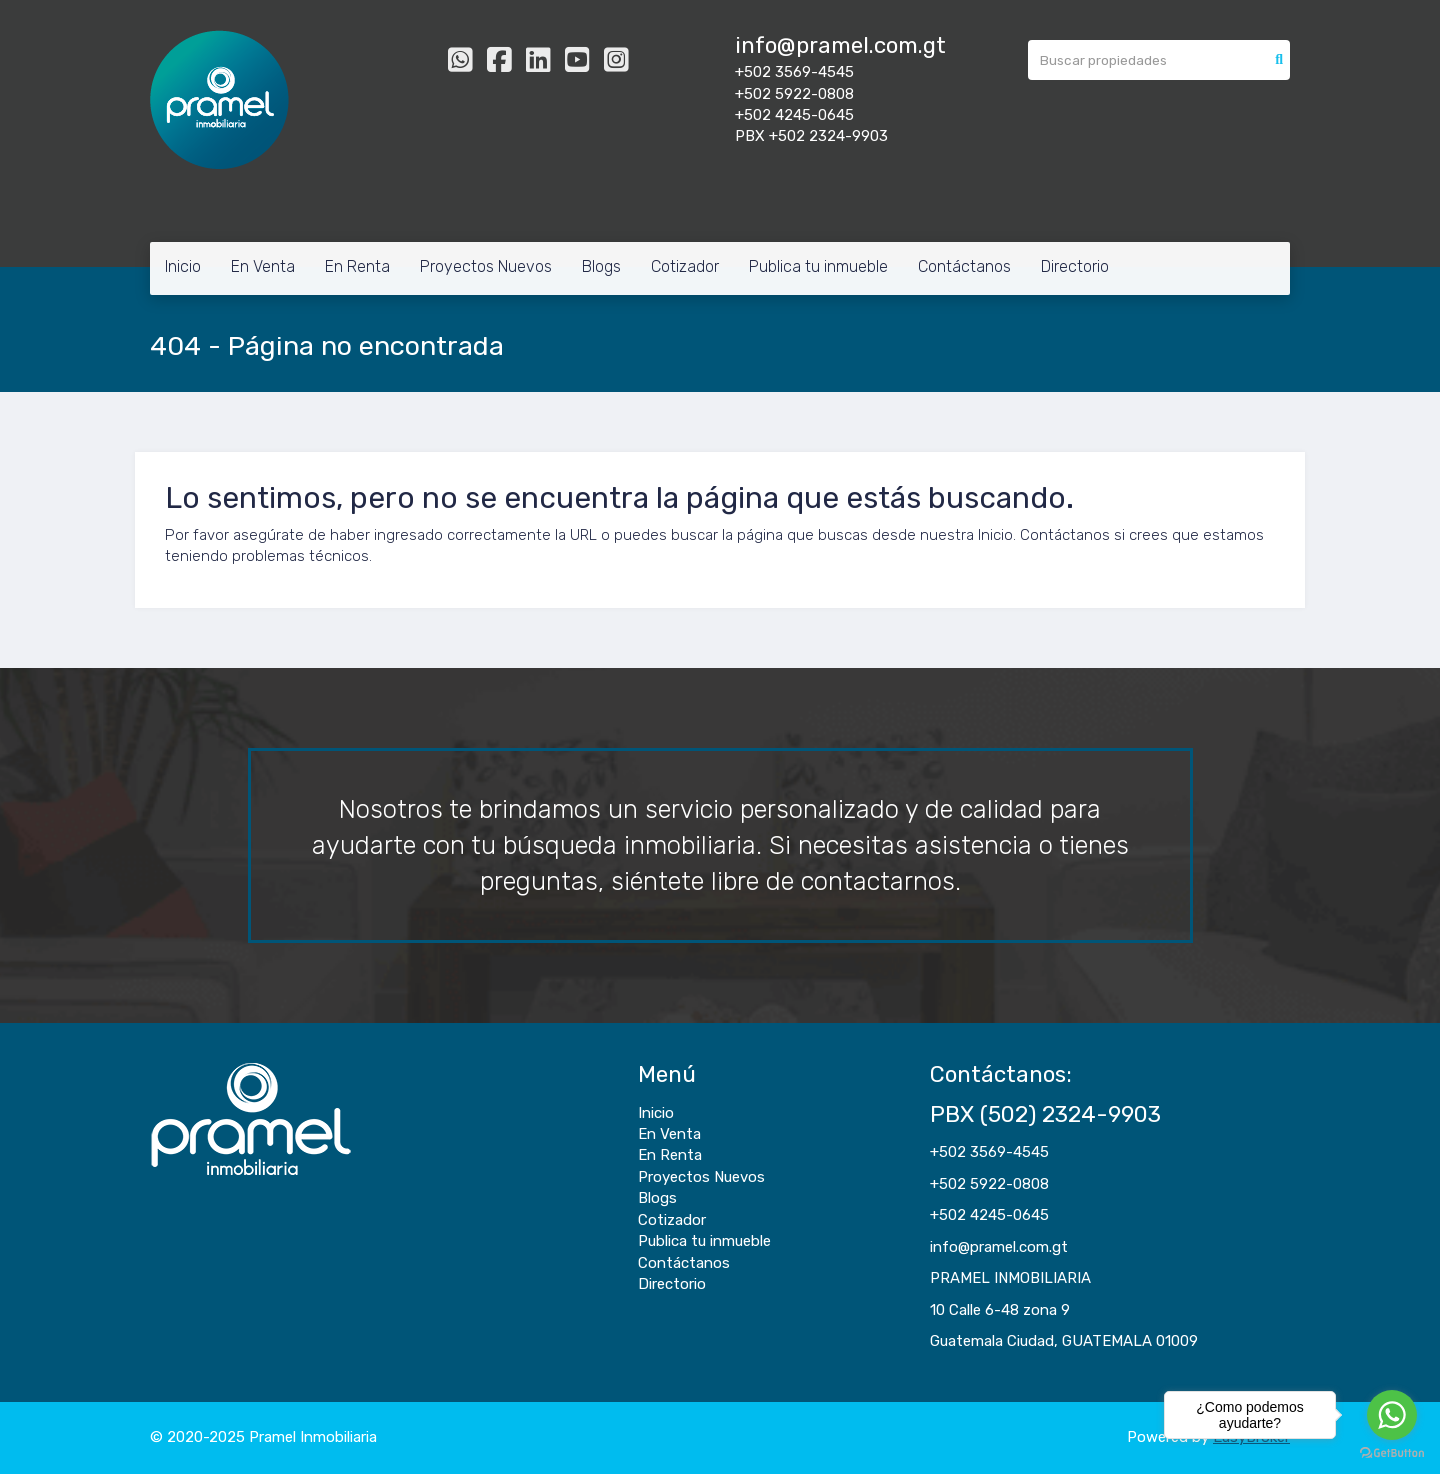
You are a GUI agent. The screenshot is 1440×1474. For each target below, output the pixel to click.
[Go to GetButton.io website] (1392, 1453)
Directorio (1075, 266)
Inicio (183, 266)
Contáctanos (964, 266)
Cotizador (685, 266)
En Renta (357, 266)
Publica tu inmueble (818, 266)
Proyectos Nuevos (486, 266)
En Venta (263, 266)
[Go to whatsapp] (1392, 1415)
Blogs (601, 266)
